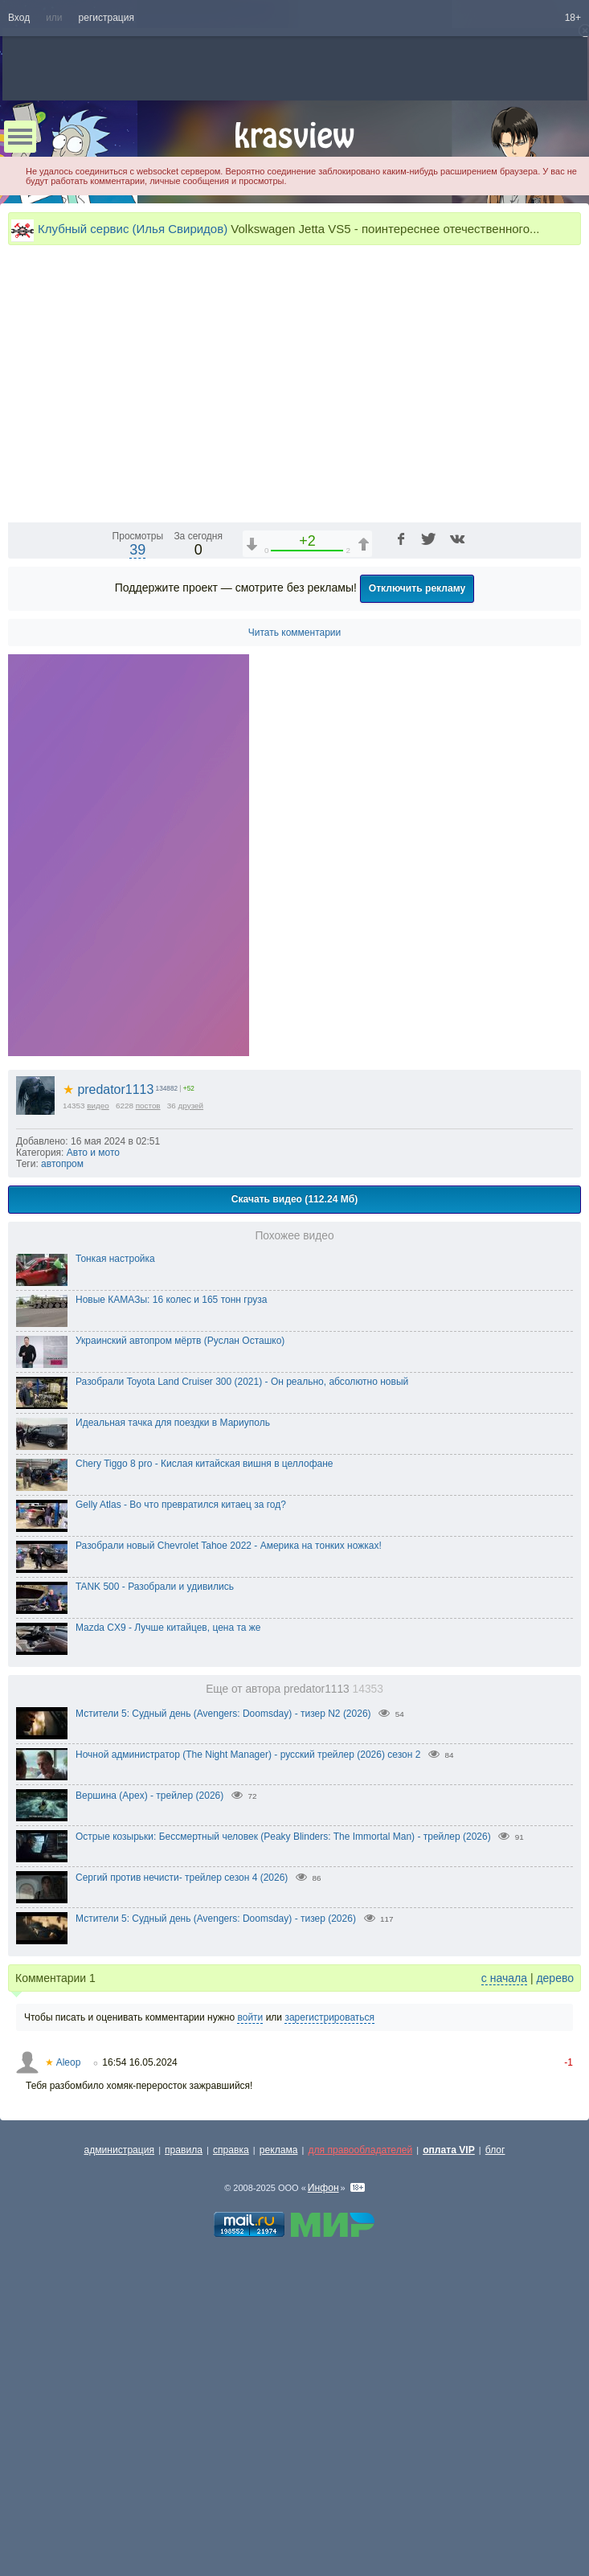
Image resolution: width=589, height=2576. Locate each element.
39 (137, 820)
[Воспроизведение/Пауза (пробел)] (21, 778)
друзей (191, 1375)
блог (495, 2420)
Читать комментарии (295, 902)
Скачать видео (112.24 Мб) (294, 1469)
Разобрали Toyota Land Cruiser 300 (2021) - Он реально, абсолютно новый (242, 1651)
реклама (279, 2420)
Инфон (323, 2457)
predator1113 (108, 1359)
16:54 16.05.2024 (139, 2332)
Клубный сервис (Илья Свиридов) (132, 228)
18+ (573, 17)
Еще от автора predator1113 (294, 1959)
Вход (19, 17)
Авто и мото (93, 1422)
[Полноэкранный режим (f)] (566, 778)
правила (183, 2420)
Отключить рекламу (417, 858)
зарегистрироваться (329, 2287)
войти (250, 2287)
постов (148, 1375)
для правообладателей (360, 2420)
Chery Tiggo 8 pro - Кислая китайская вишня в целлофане (204, 1733)
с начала (504, 2248)
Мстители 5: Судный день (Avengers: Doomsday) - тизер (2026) (216, 2188)
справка (231, 2420)
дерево (555, 2248)
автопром (62, 1434)
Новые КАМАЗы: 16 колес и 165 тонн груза (171, 1569)
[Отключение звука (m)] (492, 778)
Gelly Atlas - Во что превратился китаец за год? (181, 1774)
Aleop (62, 2332)
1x (465, 778)
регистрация (106, 17)
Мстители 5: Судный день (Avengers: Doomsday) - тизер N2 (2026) (223, 1983)
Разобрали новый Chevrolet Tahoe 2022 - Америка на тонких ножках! (229, 1815)
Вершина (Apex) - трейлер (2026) (149, 2065)
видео (98, 1375)
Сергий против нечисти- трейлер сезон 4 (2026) (182, 2147)
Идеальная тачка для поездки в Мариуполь (173, 1692)
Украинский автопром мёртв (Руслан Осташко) (180, 1610)
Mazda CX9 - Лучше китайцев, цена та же (168, 1897)
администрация (119, 2420)
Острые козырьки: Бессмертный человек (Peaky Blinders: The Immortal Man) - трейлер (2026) (283, 2106)
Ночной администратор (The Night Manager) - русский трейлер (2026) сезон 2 (248, 2024)
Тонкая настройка (115, 1528)
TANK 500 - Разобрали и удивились (155, 1856)
